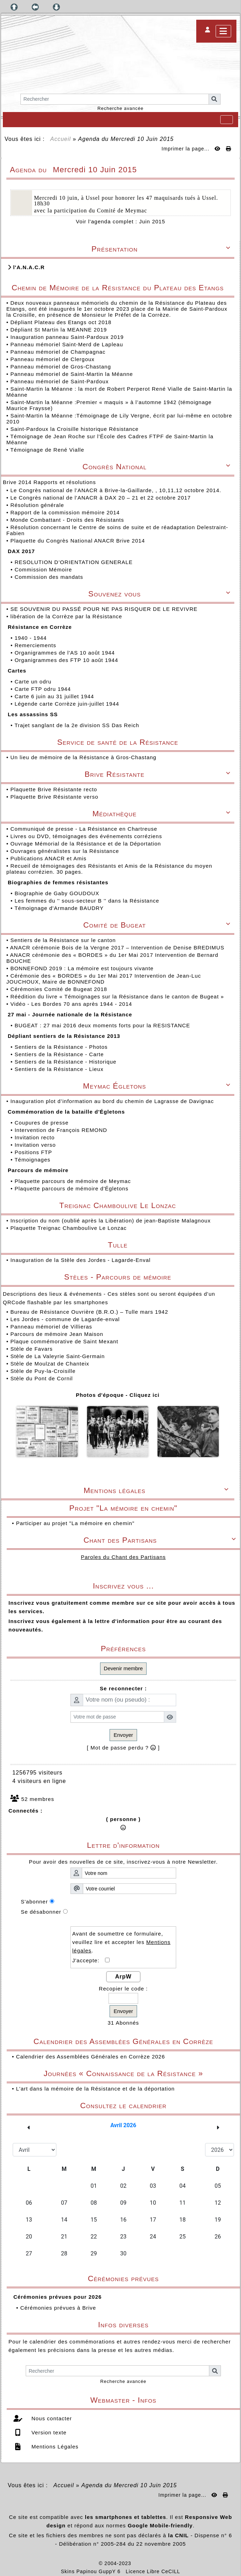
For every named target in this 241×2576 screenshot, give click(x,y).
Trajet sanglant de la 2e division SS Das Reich (77, 725)
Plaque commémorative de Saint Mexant (64, 1341)
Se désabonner (41, 1912)
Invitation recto (35, 1137)
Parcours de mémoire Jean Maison (56, 1334)
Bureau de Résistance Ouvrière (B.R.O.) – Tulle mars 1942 (89, 1312)
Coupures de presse (42, 1123)
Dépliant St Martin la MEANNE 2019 (58, 330)
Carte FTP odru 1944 (43, 689)
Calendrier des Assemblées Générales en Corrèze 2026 (90, 2057)
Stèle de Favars (31, 1349)
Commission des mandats (49, 577)
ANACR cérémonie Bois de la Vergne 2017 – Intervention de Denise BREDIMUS (118, 947)
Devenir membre (123, 1668)
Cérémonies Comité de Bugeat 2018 (59, 989)
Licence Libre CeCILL (153, 2571)
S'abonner (34, 1902)
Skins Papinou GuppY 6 (92, 2571)
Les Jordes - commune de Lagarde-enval (65, 1319)
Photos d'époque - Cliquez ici (118, 1395)
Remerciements (36, 645)
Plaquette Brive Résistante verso (55, 797)
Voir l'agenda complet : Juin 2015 (120, 221)
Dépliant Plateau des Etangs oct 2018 (60, 322)
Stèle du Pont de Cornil (41, 1378)
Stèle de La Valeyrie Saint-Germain (57, 1356)
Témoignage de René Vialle (47, 450)
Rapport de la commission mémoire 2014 (66, 512)
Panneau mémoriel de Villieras (51, 1327)
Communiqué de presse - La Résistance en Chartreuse (84, 829)
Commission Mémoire (44, 569)
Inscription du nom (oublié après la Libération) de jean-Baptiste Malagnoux (110, 1221)
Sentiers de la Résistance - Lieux (59, 1069)
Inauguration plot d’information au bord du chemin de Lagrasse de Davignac (113, 1101)
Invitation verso (35, 1145)
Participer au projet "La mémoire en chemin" (75, 1523)
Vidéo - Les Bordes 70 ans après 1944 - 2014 (72, 1004)
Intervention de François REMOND (61, 1130)
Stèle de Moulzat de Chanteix (49, 1364)
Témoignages (33, 1160)
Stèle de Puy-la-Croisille (42, 1371)
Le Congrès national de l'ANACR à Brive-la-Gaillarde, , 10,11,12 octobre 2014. (116, 490)
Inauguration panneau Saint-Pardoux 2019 (67, 337)
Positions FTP (34, 1152)
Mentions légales (157, 1490)
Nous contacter (51, 2418)
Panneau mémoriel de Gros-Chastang (60, 367)
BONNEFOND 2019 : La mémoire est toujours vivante (82, 968)
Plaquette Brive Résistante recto (54, 789)
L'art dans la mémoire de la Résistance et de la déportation (95, 2089)
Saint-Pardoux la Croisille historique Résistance (74, 429)
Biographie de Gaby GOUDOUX (57, 893)
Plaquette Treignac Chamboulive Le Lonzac (68, 1228)
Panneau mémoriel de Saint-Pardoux (59, 381)
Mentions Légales (54, 2447)
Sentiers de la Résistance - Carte (59, 1054)
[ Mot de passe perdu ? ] (123, 1748)
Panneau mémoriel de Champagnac (57, 352)
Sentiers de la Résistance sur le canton (63, 940)
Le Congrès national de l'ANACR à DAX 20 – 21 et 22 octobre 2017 (101, 498)
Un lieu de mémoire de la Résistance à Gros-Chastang (83, 757)
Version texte (48, 2432)
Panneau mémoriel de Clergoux (52, 359)
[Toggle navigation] (226, 119)
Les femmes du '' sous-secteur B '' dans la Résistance (87, 901)
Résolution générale (38, 505)
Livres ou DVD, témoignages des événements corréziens (87, 836)
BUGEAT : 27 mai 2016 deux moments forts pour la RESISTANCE (103, 1025)
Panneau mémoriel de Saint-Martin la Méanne (71, 374)
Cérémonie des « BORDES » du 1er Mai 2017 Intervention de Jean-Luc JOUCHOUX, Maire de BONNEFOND (103, 979)
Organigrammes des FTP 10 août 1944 (67, 660)
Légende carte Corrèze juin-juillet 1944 (67, 704)
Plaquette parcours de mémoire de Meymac (73, 1181)
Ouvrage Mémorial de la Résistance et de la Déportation (86, 844)
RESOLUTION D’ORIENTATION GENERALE (74, 562)
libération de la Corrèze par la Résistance (67, 616)
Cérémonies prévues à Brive (58, 2308)
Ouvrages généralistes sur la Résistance (65, 851)
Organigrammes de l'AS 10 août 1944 (65, 653)
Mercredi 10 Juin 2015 (142, 139)
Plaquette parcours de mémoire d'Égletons (72, 1188)
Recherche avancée (121, 108)
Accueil (61, 139)
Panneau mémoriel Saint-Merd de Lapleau (66, 344)
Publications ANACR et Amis (49, 858)
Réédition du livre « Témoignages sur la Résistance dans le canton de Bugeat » (117, 996)
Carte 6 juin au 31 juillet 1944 (54, 696)
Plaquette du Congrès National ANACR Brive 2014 (78, 541)
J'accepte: (88, 1960)
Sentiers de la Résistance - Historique (66, 1062)
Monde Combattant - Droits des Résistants (68, 520)
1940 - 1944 (31, 638)
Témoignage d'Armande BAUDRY (59, 908)
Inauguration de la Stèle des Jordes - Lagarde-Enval (80, 1260)
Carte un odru (33, 682)
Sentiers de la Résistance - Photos (61, 1047)
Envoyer (123, 1735)
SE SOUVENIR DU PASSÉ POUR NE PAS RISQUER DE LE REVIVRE (104, 609)
